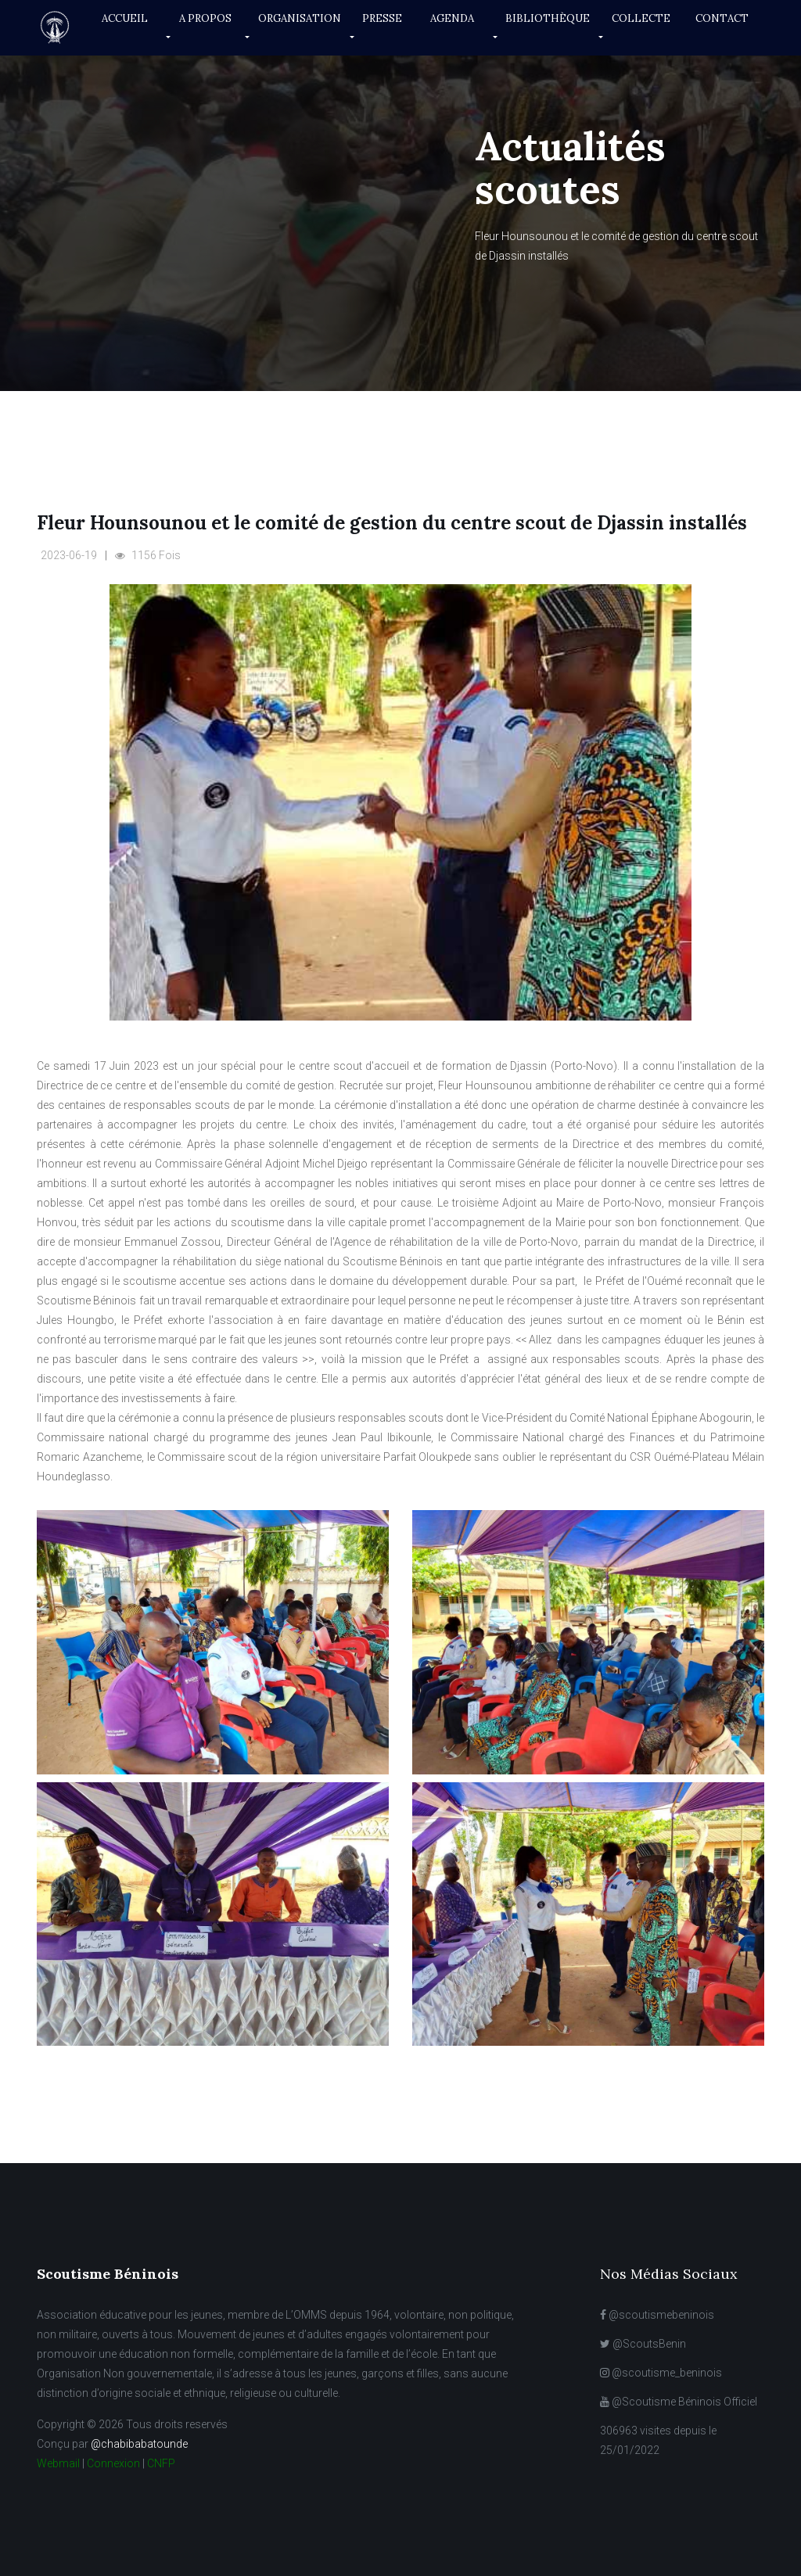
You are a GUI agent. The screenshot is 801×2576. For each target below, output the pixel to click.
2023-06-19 (69, 555)
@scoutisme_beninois (661, 2372)
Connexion (113, 2463)
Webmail (58, 2463)
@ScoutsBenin (643, 2343)
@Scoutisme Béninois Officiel (678, 2401)
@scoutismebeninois (657, 2315)
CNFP (161, 2463)
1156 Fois (148, 555)
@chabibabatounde (139, 2444)
